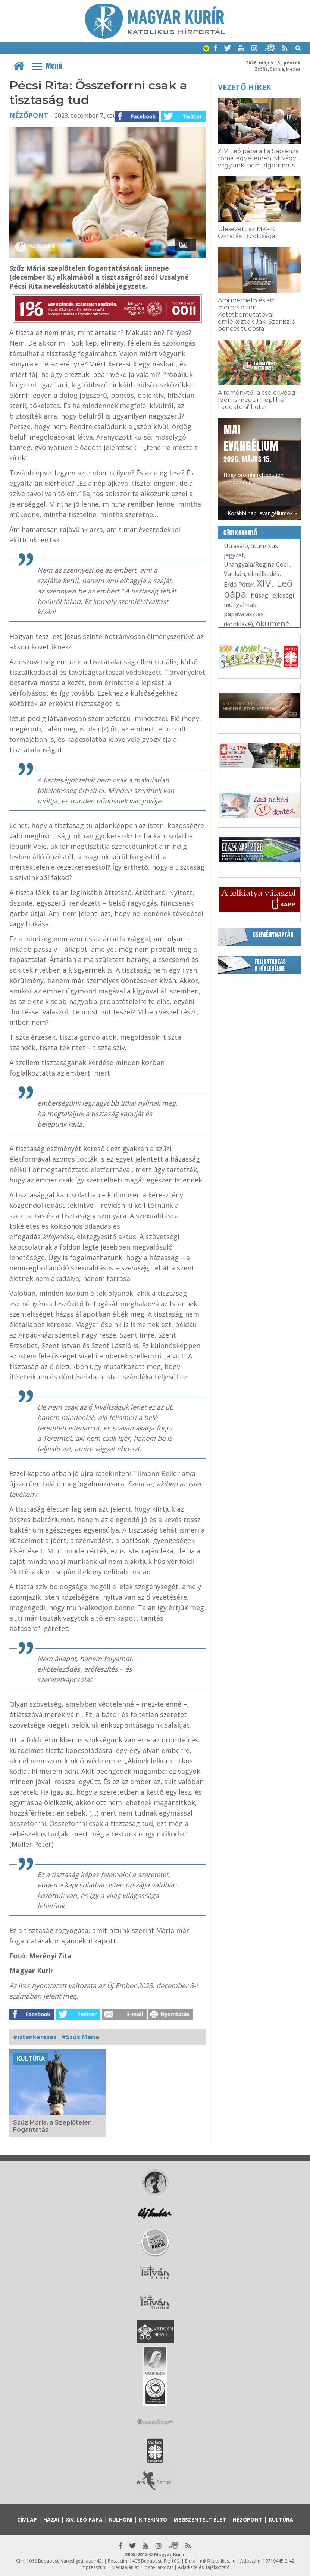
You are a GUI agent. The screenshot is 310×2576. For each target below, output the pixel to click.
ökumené (272, 623)
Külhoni (120, 2519)
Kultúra (31, 2058)
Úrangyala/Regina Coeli (257, 564)
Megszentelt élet (199, 2519)
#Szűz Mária (80, 2037)
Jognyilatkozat (158, 2567)
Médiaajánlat (125, 2567)
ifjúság (258, 595)
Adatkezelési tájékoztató (204, 2567)
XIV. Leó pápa (258, 588)
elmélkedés (263, 574)
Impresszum (94, 2567)
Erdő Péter (239, 584)
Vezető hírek (244, 87)
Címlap (27, 2519)
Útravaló (236, 546)
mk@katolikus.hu (217, 2561)
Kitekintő (153, 2519)
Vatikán (234, 574)
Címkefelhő (240, 533)
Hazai (51, 2519)
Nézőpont (28, 115)
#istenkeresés (34, 2037)
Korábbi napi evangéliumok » (262, 513)
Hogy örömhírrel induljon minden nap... (253, 453)
